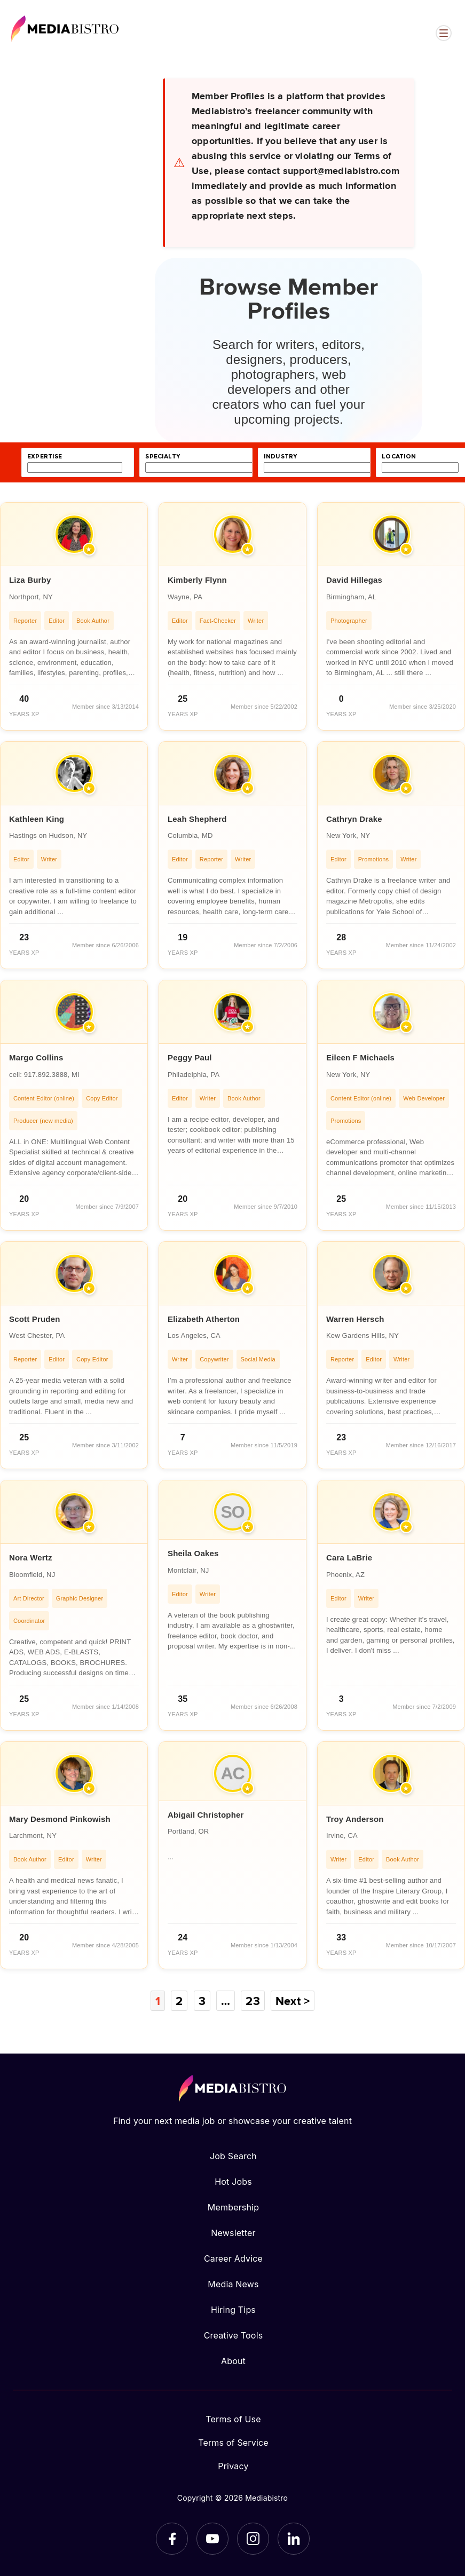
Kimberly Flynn (197, 579)
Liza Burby (30, 579)
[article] (74, 616)
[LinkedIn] (294, 2539)
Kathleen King (36, 818)
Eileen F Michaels (360, 1057)
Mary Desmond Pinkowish (60, 1819)
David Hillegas (354, 579)
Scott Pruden (34, 1318)
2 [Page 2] (179, 2001)
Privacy (233, 2466)
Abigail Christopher (206, 1814)
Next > (292, 2001)
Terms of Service (233, 2442)
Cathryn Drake (354, 818)
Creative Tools (233, 2335)
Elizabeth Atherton (204, 1318)
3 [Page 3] (202, 2001)
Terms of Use (233, 2419)
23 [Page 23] (252, 2001)
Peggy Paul (190, 1057)
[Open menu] (443, 33)
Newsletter (233, 2233)
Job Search (233, 2156)
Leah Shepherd (197, 818)
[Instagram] (253, 2539)
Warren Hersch (355, 1318)
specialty (162, 456)
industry (280, 456)
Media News (233, 2284)
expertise (44, 456)
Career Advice (233, 2258)
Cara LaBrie (349, 1557)
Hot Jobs (233, 2181)
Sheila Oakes (193, 1553)
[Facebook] (172, 2539)
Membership (233, 2207)
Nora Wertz (30, 1557)
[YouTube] (212, 2539)
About (233, 2361)
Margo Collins (36, 1057)
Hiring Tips (233, 2309)
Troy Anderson (355, 1819)
